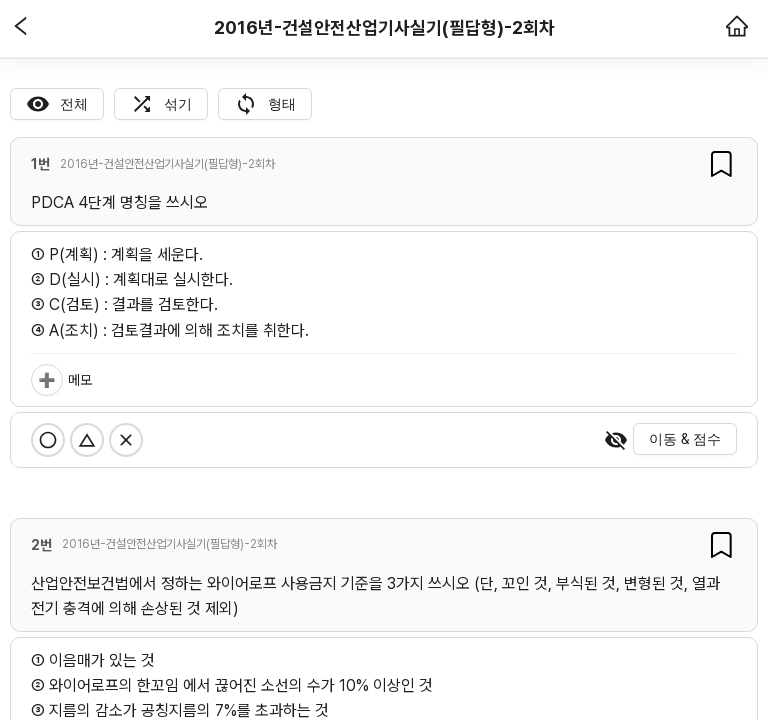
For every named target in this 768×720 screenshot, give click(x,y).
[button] (21, 28)
